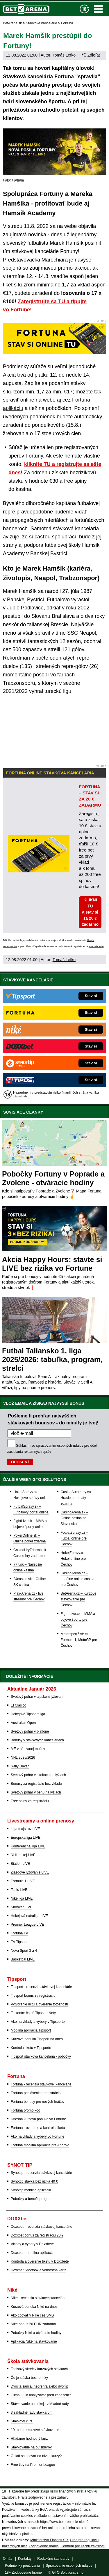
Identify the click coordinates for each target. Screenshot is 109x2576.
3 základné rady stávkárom (31, 2412)
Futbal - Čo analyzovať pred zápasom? (41, 2395)
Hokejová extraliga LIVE (29, 1916)
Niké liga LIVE (22, 1898)
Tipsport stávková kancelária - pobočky (41, 2056)
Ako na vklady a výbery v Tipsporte (38, 2022)
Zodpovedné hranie (43, 2546)
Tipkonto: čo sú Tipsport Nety (33, 2013)
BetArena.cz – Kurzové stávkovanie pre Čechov (79, 1599)
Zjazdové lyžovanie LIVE (30, 1872)
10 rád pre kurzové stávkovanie (35, 2430)
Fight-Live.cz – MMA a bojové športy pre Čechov (78, 1619)
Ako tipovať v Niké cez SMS (32, 2315)
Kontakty (25, 2559)
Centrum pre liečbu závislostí (83, 2546)
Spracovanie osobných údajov (69, 2566)
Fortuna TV (19, 1933)
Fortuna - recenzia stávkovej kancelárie (41, 2084)
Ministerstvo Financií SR (49, 2540)
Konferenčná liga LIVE (28, 1846)
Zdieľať (91, 55)
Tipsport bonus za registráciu (33, 1996)
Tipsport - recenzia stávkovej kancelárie (41, 1987)
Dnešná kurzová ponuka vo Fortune (38, 2119)
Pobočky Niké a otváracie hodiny (36, 2333)
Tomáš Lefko (64, 55)
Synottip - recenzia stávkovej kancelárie (41, 2173)
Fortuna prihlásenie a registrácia (35, 2093)
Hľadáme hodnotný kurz (29, 2439)
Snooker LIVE (21, 1907)
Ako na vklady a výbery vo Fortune (37, 2136)
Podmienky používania (22, 2566)
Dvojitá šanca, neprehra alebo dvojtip (39, 2386)
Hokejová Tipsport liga (28, 1714)
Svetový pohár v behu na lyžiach (36, 1792)
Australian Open (23, 1723)
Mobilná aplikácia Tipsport (31, 2030)
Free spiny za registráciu (30, 1801)
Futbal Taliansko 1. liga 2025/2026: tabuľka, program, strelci (52, 1359)
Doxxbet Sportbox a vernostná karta (38, 2270)
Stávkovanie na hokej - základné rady (40, 2404)
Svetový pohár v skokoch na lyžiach (38, 1775)
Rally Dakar (20, 1766)
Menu (98, 9)
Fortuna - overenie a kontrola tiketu (38, 2128)
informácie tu (96, 946)
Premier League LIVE (27, 1925)
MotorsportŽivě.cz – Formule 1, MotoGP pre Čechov (79, 1640)
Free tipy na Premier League (33, 2465)
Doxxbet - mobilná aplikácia (32, 2253)
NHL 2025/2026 (23, 1758)
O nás (7, 2559)
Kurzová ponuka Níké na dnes (34, 2307)
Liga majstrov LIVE (25, 1829)
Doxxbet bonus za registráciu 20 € (37, 2235)
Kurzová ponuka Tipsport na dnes (37, 2039)
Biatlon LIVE (20, 1864)
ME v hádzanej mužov (28, 1749)
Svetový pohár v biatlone (30, 1731)
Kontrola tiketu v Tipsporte (31, 2048)
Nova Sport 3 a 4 (24, 1951)
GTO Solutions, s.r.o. (68, 2572)
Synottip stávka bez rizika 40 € (34, 2181)
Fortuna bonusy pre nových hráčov (38, 2102)
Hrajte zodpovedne (32, 2497)
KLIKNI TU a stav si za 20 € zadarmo (90, 912)
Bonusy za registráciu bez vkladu (36, 1784)
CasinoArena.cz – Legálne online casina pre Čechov (77, 1579)
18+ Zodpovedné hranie (23, 2572)
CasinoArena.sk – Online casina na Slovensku (74, 1518)
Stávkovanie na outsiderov (31, 2447)
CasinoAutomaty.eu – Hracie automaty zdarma (77, 1498)
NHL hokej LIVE (23, 1855)
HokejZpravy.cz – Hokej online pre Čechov (74, 1558)
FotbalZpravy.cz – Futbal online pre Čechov (74, 1538)
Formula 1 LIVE (23, 1881)
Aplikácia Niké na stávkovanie (34, 2341)
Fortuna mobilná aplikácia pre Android (40, 2145)
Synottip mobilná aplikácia (31, 2190)
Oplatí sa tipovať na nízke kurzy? (36, 2456)
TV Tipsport (19, 1942)
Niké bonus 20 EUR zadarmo (33, 2324)
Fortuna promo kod (25, 2110)
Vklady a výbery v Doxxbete (32, 2244)
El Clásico (18, 1705)
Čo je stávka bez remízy (29, 2378)
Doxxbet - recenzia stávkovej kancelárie (41, 2227)
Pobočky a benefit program (31, 2199)
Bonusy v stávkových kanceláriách (37, 1740)
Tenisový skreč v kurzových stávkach (39, 2369)
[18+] (84, 9)
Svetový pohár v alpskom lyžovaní (37, 1697)
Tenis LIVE (19, 1890)
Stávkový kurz (22, 2421)
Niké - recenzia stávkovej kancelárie (38, 2298)
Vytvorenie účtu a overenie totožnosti (39, 2004)
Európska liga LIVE (25, 1838)
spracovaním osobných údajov (59, 1446)
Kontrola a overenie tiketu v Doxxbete (40, 2261)
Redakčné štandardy (53, 2559)
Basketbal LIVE (23, 1959)
